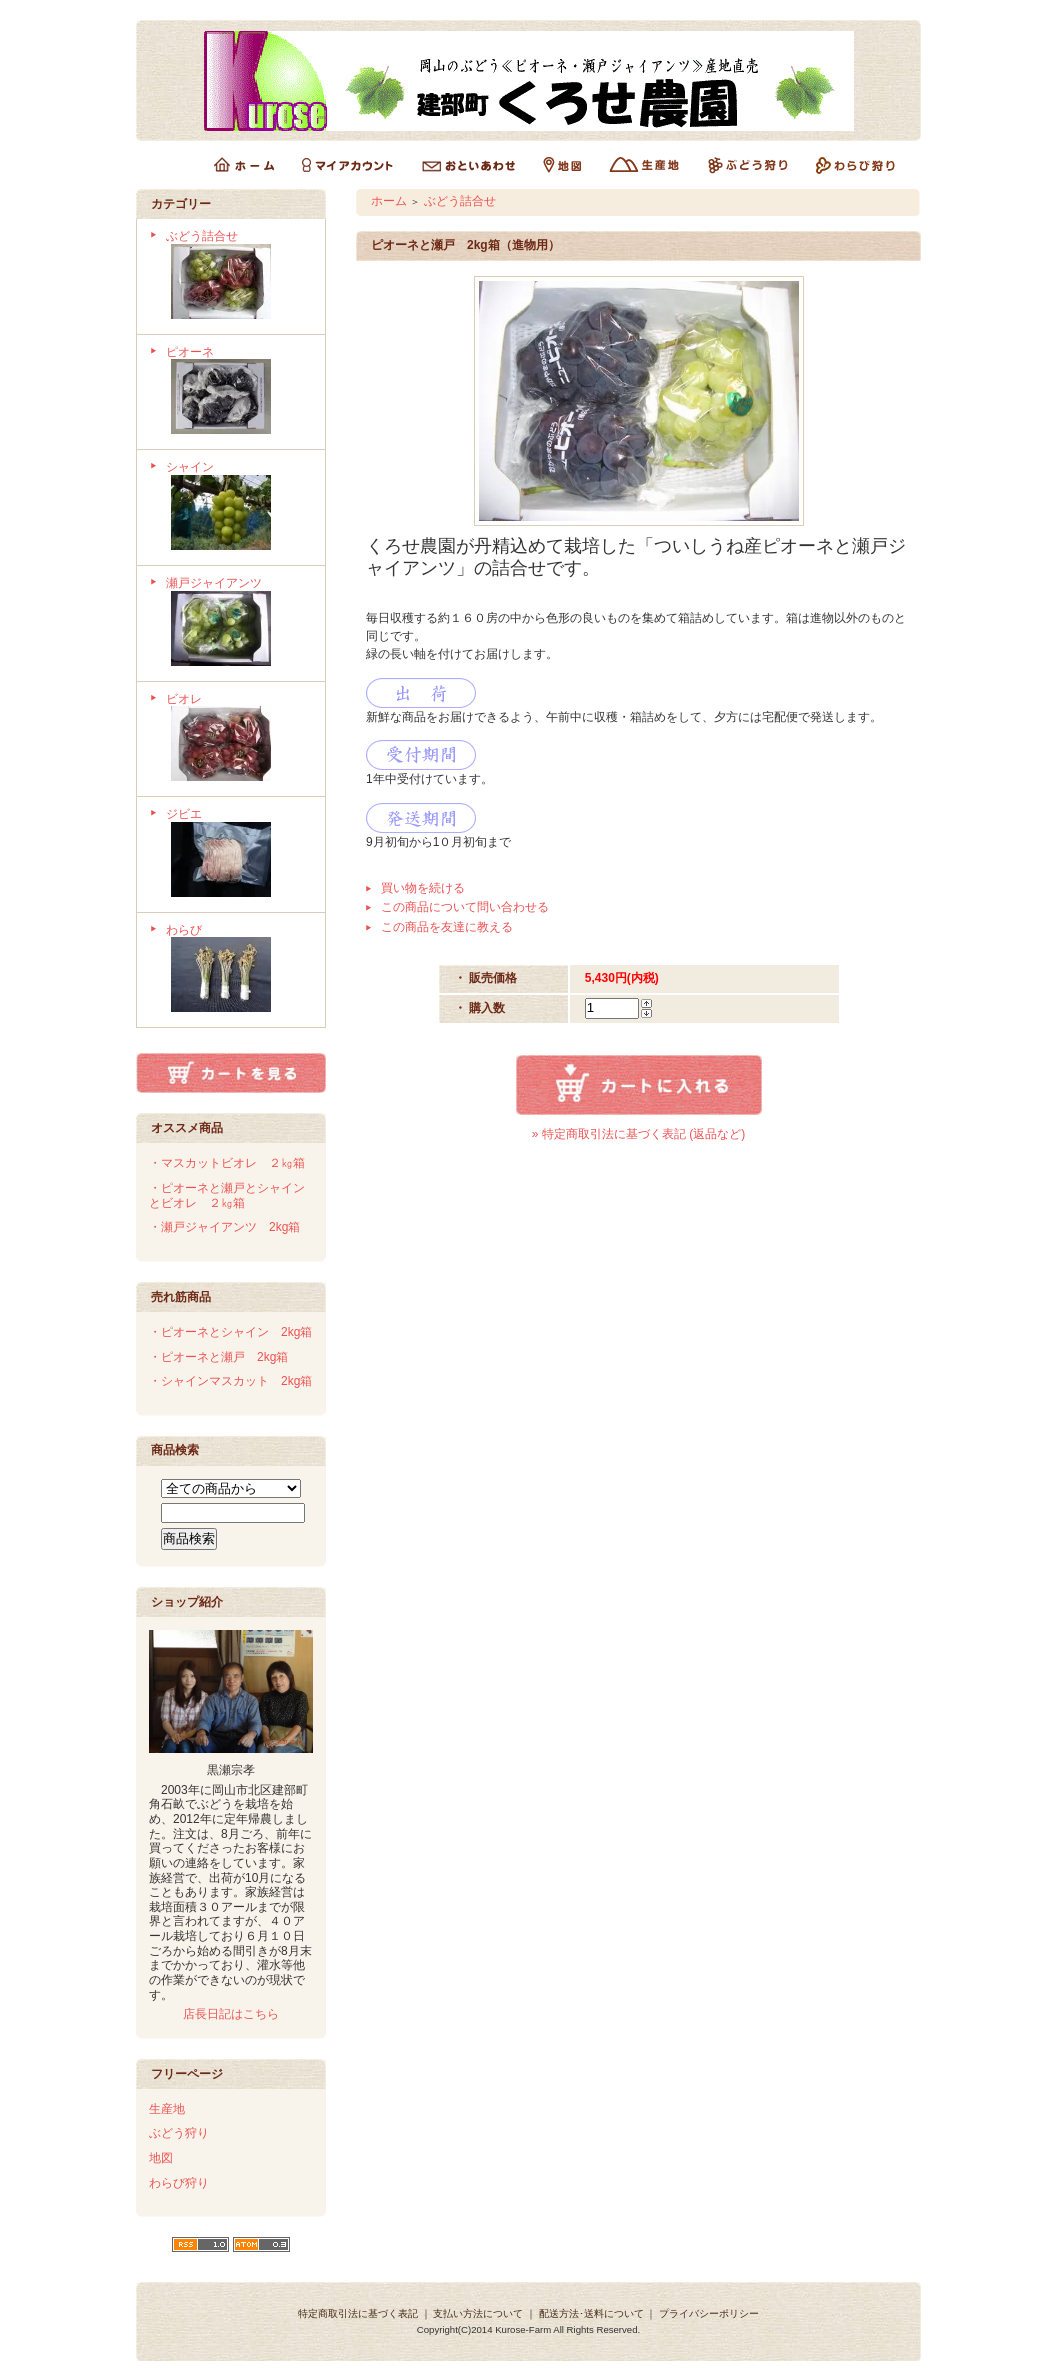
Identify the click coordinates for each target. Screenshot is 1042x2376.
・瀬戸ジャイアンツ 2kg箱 (224, 1227)
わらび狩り (179, 2183)
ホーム (389, 201)
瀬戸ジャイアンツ (238, 623)
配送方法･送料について (591, 2313)
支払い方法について (478, 2313)
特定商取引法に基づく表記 (358, 2313)
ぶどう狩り (179, 2133)
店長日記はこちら (231, 2014)
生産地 (167, 2109)
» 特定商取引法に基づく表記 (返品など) (638, 1134)
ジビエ (238, 854)
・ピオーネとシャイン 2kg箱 (230, 1332)
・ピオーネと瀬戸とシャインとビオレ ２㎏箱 (227, 1195)
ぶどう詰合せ (238, 276)
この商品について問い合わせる (465, 907)
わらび (238, 970)
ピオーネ (238, 392)
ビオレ (238, 739)
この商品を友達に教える (447, 927)
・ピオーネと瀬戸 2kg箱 (218, 1357)
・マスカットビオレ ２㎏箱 (227, 1163)
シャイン (238, 507)
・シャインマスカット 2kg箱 (230, 1381)
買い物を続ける (423, 888)
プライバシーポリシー (709, 2313)
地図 (161, 2158)
